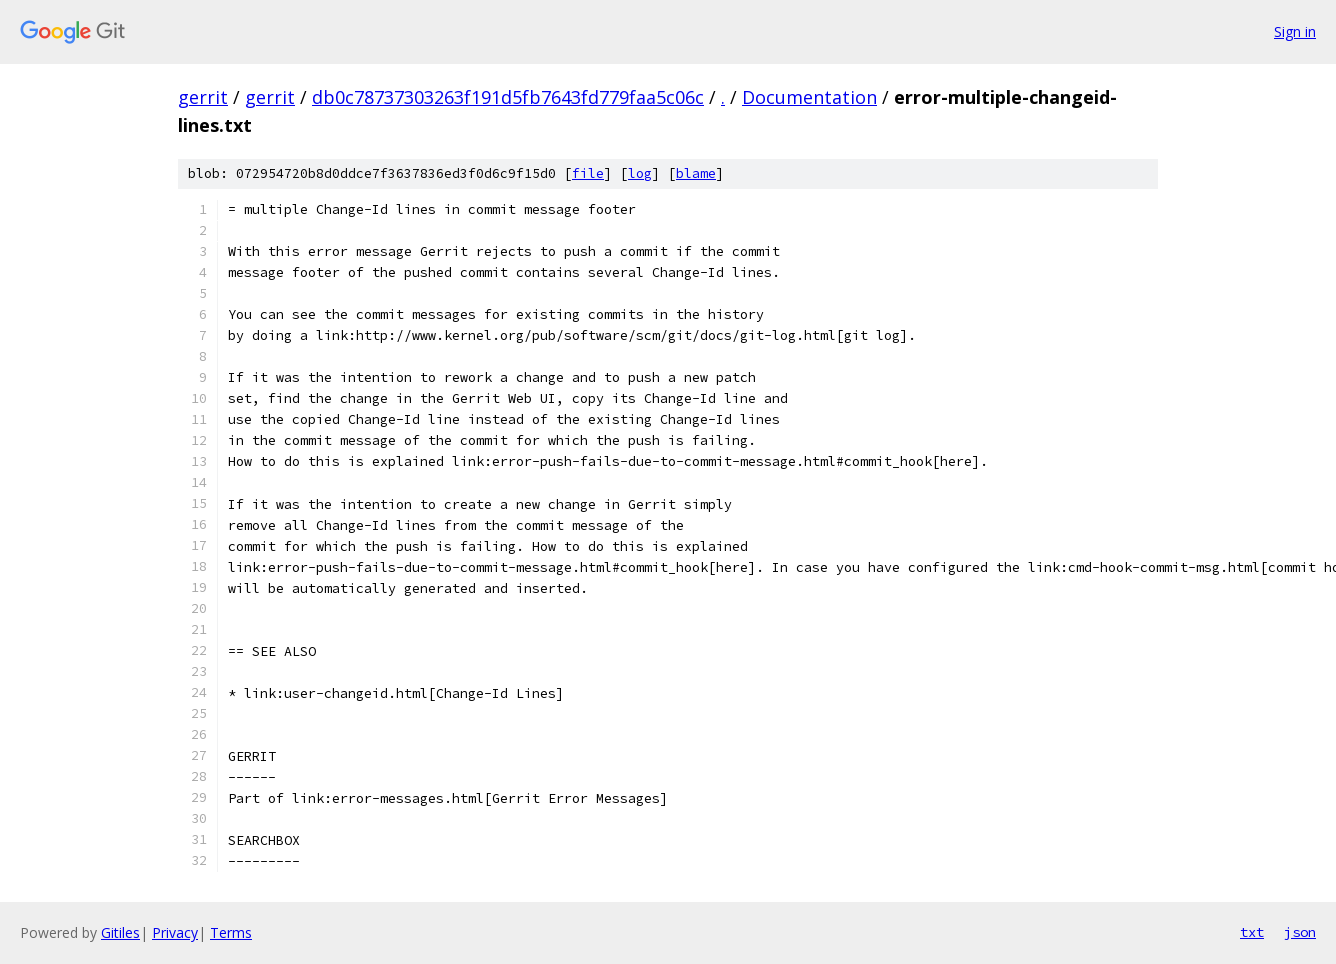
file (588, 173)
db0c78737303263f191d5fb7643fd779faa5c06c (508, 97)
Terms (231, 932)
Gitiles (120, 932)
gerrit (203, 97)
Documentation (809, 97)
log (640, 173)
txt (1252, 932)
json (1300, 932)
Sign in (1295, 31)
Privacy (175, 932)
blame (696, 173)
